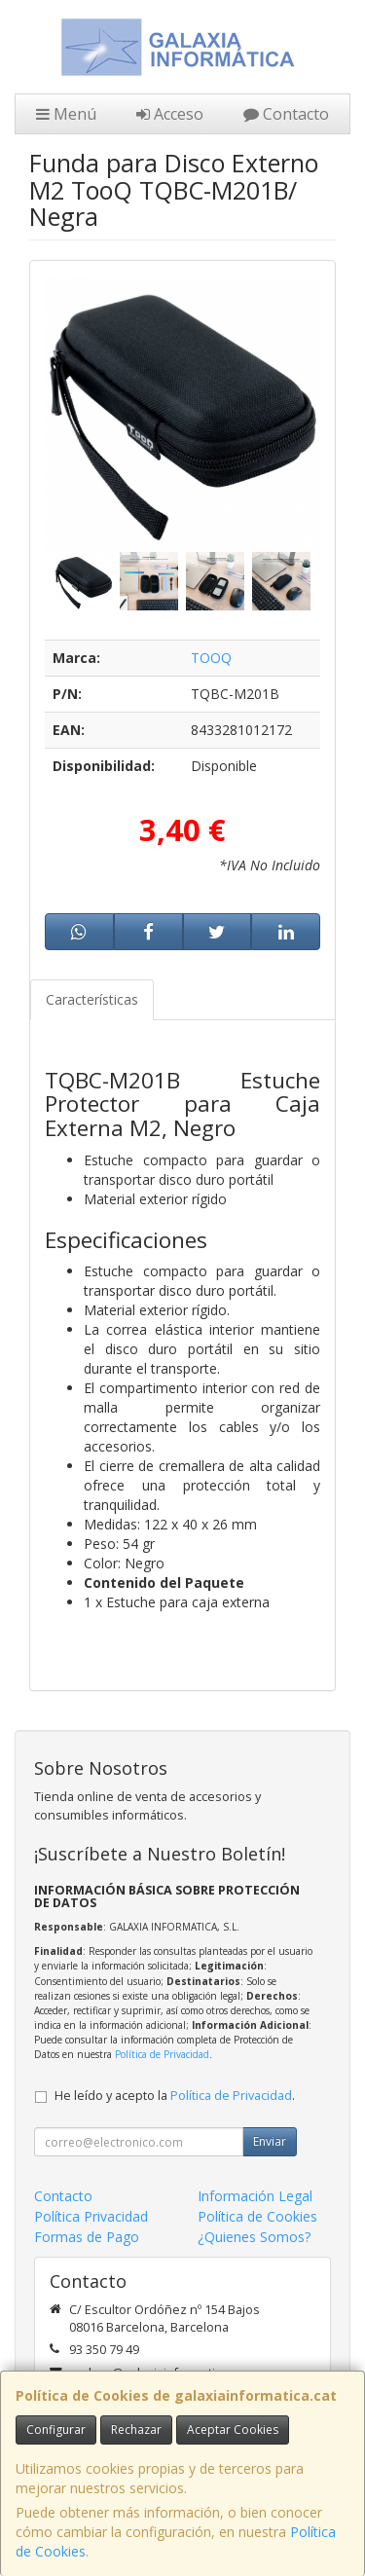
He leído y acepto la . (175, 2095)
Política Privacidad (91, 2216)
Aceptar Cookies (232, 2429)
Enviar (269, 2141)
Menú (66, 114)
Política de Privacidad (162, 2054)
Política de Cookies (257, 2216)
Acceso (169, 114)
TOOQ (211, 657)
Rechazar (136, 2429)
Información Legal (255, 2196)
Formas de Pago (86, 2236)
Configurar (56, 2429)
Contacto (286, 114)
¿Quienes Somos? (254, 2236)
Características (92, 999)
